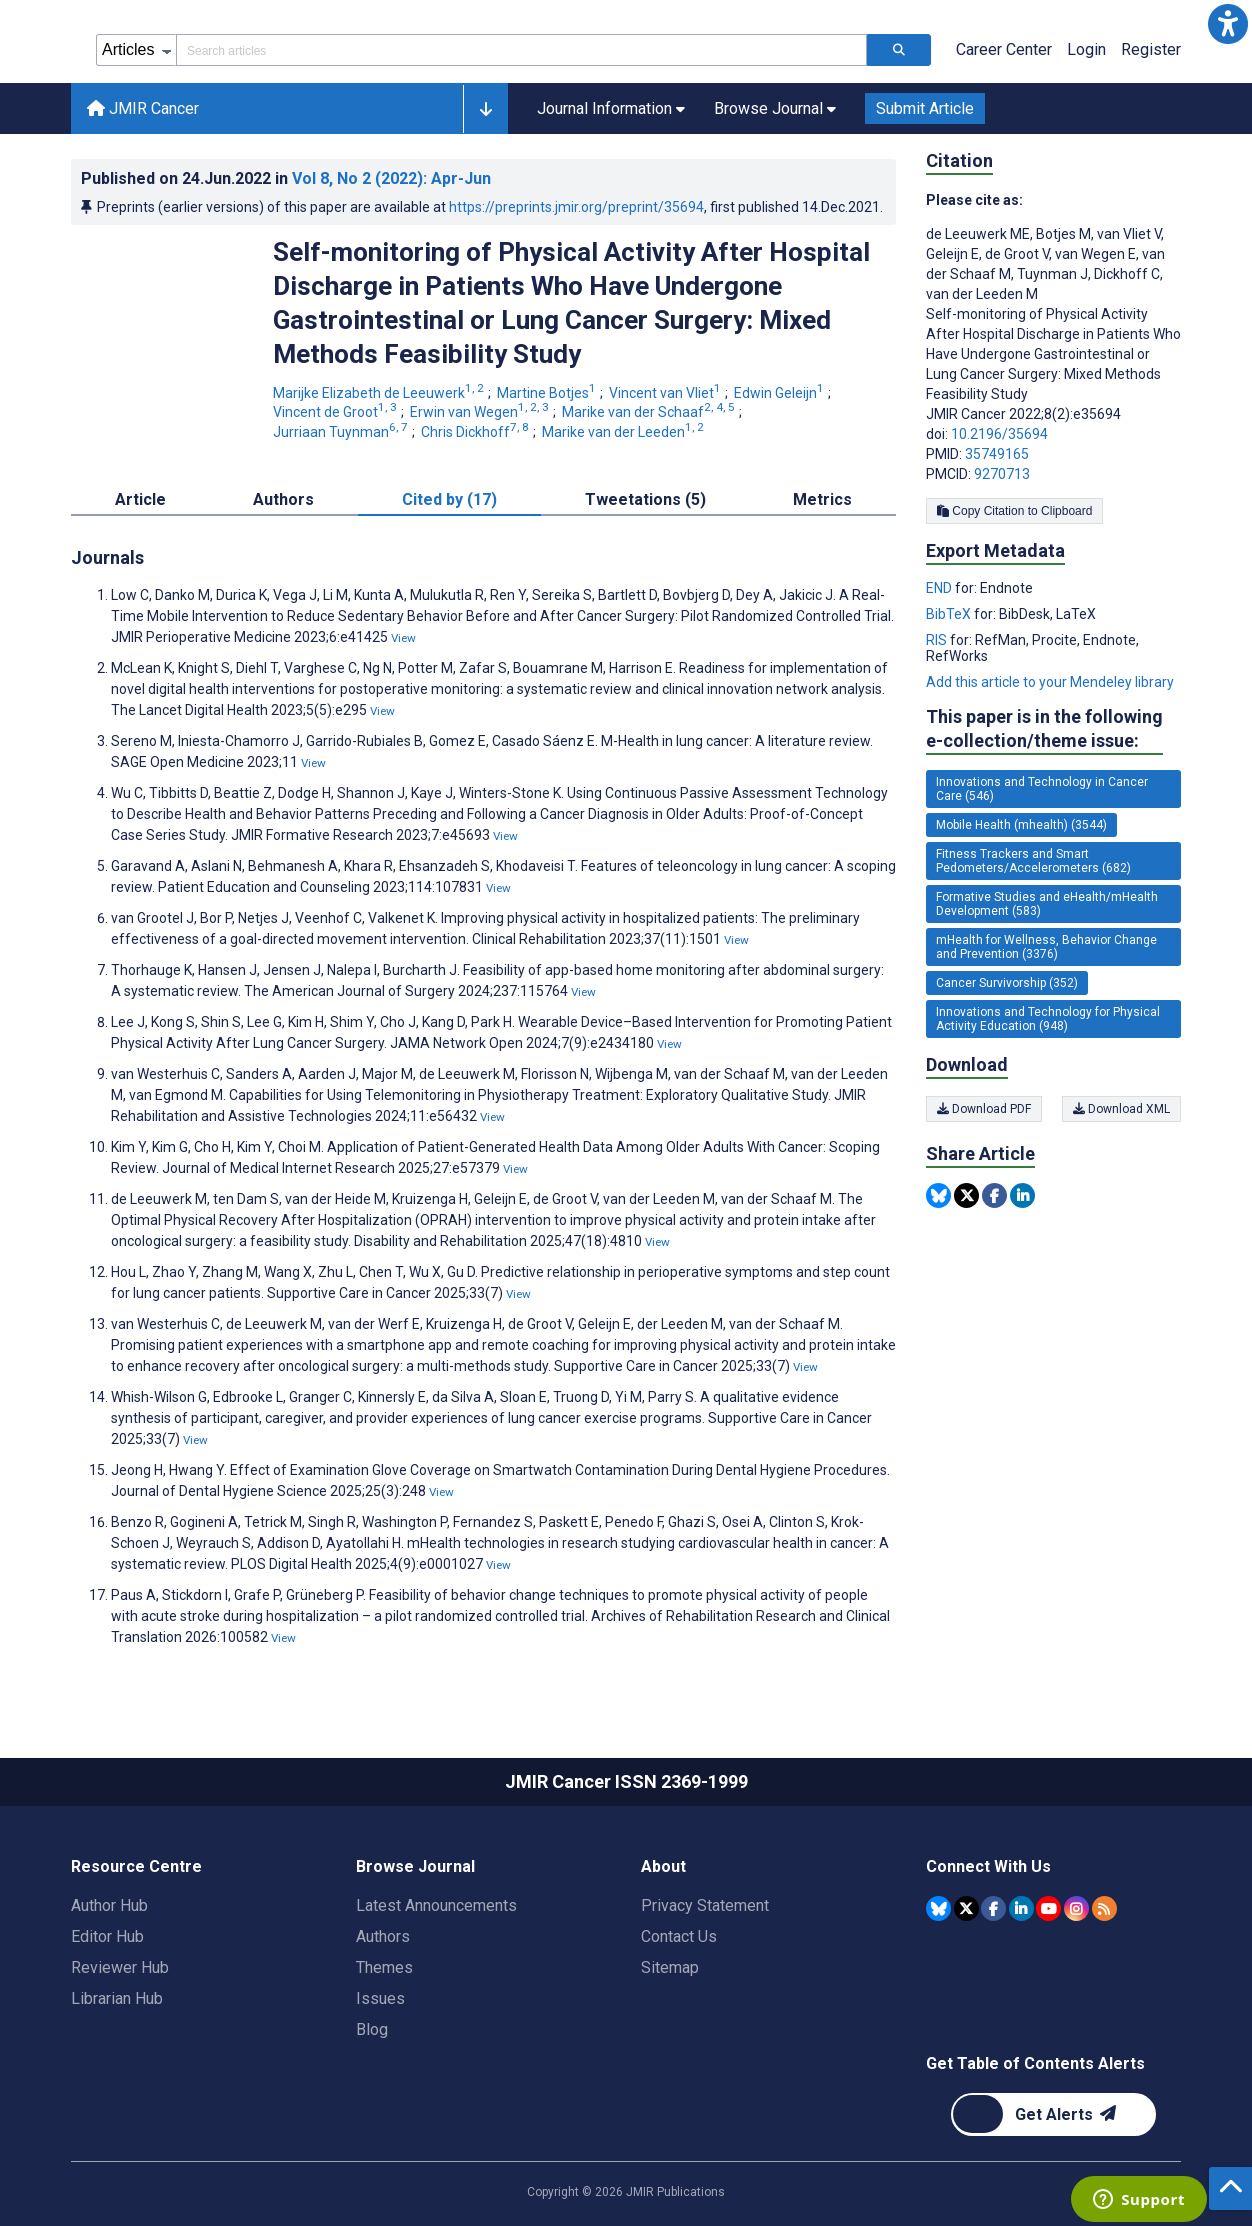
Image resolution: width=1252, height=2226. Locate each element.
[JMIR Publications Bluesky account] (938, 1908)
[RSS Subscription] (1104, 1908)
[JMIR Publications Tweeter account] (966, 1908)
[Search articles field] (521, 50)
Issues (380, 1998)
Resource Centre (136, 1866)
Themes (384, 1967)
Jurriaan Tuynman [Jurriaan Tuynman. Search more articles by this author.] (342, 432)
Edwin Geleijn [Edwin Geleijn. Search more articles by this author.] (780, 393)
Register (1151, 49)
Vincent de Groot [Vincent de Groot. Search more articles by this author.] (336, 412)
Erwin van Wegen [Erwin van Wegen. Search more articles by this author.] (481, 412)
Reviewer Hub (120, 1967)
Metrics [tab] (822, 499)
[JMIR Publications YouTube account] (1048, 1908)
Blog (372, 2029)
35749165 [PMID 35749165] (997, 454)
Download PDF (984, 1109)
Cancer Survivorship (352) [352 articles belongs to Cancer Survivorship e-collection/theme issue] (1007, 983)
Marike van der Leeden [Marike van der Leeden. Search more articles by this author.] (624, 432)
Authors (383, 1936)
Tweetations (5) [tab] (645, 499)
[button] (1228, 24)
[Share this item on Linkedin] (1022, 1195)
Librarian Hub (117, 1998)
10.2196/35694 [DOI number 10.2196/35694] (999, 434)
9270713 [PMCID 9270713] (1002, 474)
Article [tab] (140, 499)
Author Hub (109, 1905)
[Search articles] (899, 50)
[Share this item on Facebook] (994, 1195)
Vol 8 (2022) (391, 178)
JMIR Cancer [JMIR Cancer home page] (143, 108)
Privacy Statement (705, 1905)
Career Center (1004, 49)
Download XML (1121, 1109)
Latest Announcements (436, 1905)
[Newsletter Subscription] (1053, 2114)
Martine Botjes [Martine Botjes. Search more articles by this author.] (548, 393)
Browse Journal (415, 1866)
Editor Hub (107, 1936)
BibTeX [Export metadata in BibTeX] (950, 614)
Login (1086, 49)
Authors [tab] (283, 499)
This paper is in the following (1044, 729)
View (403, 638)
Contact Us (679, 1936)
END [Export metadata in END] (940, 588)
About (663, 1866)
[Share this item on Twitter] (966, 1195)
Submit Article (925, 108)
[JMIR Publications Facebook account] (993, 1908)
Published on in (286, 178)
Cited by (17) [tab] (449, 499)
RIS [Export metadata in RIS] (938, 640)
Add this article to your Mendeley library (1050, 682)
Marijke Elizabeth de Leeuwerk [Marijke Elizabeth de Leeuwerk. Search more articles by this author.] (380, 393)
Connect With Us (988, 1866)
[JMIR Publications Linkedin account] (1021, 1908)
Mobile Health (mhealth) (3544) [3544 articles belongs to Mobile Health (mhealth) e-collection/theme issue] (1021, 825)
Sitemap (670, 1967)
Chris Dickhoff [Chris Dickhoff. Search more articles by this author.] (476, 432)
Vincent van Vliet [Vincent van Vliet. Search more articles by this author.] (666, 393)
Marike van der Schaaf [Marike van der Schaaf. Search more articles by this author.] (650, 412)
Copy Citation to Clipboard (1014, 511)
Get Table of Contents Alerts (1035, 2063)
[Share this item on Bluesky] (938, 1195)
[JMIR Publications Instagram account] (1076, 1908)
